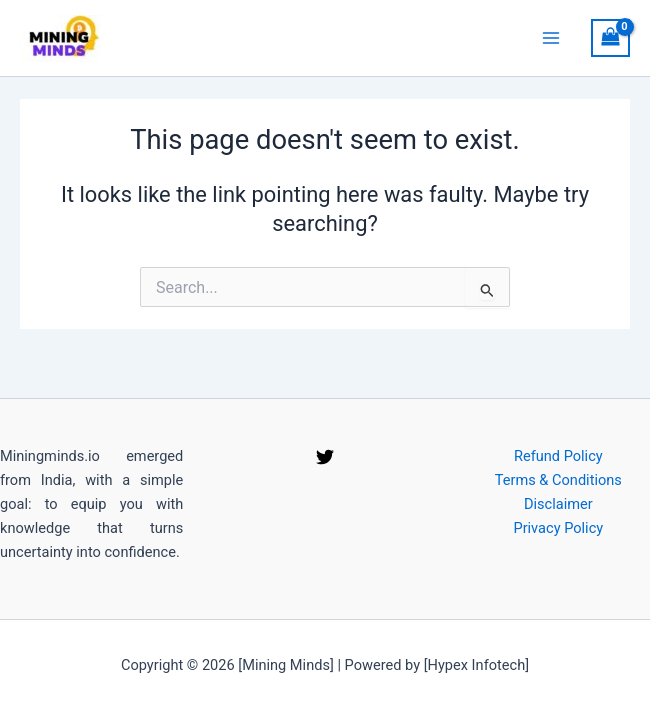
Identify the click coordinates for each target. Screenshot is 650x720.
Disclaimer (558, 504)
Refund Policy (558, 456)
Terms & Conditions (558, 480)
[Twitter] (325, 457)
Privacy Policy (558, 528)
